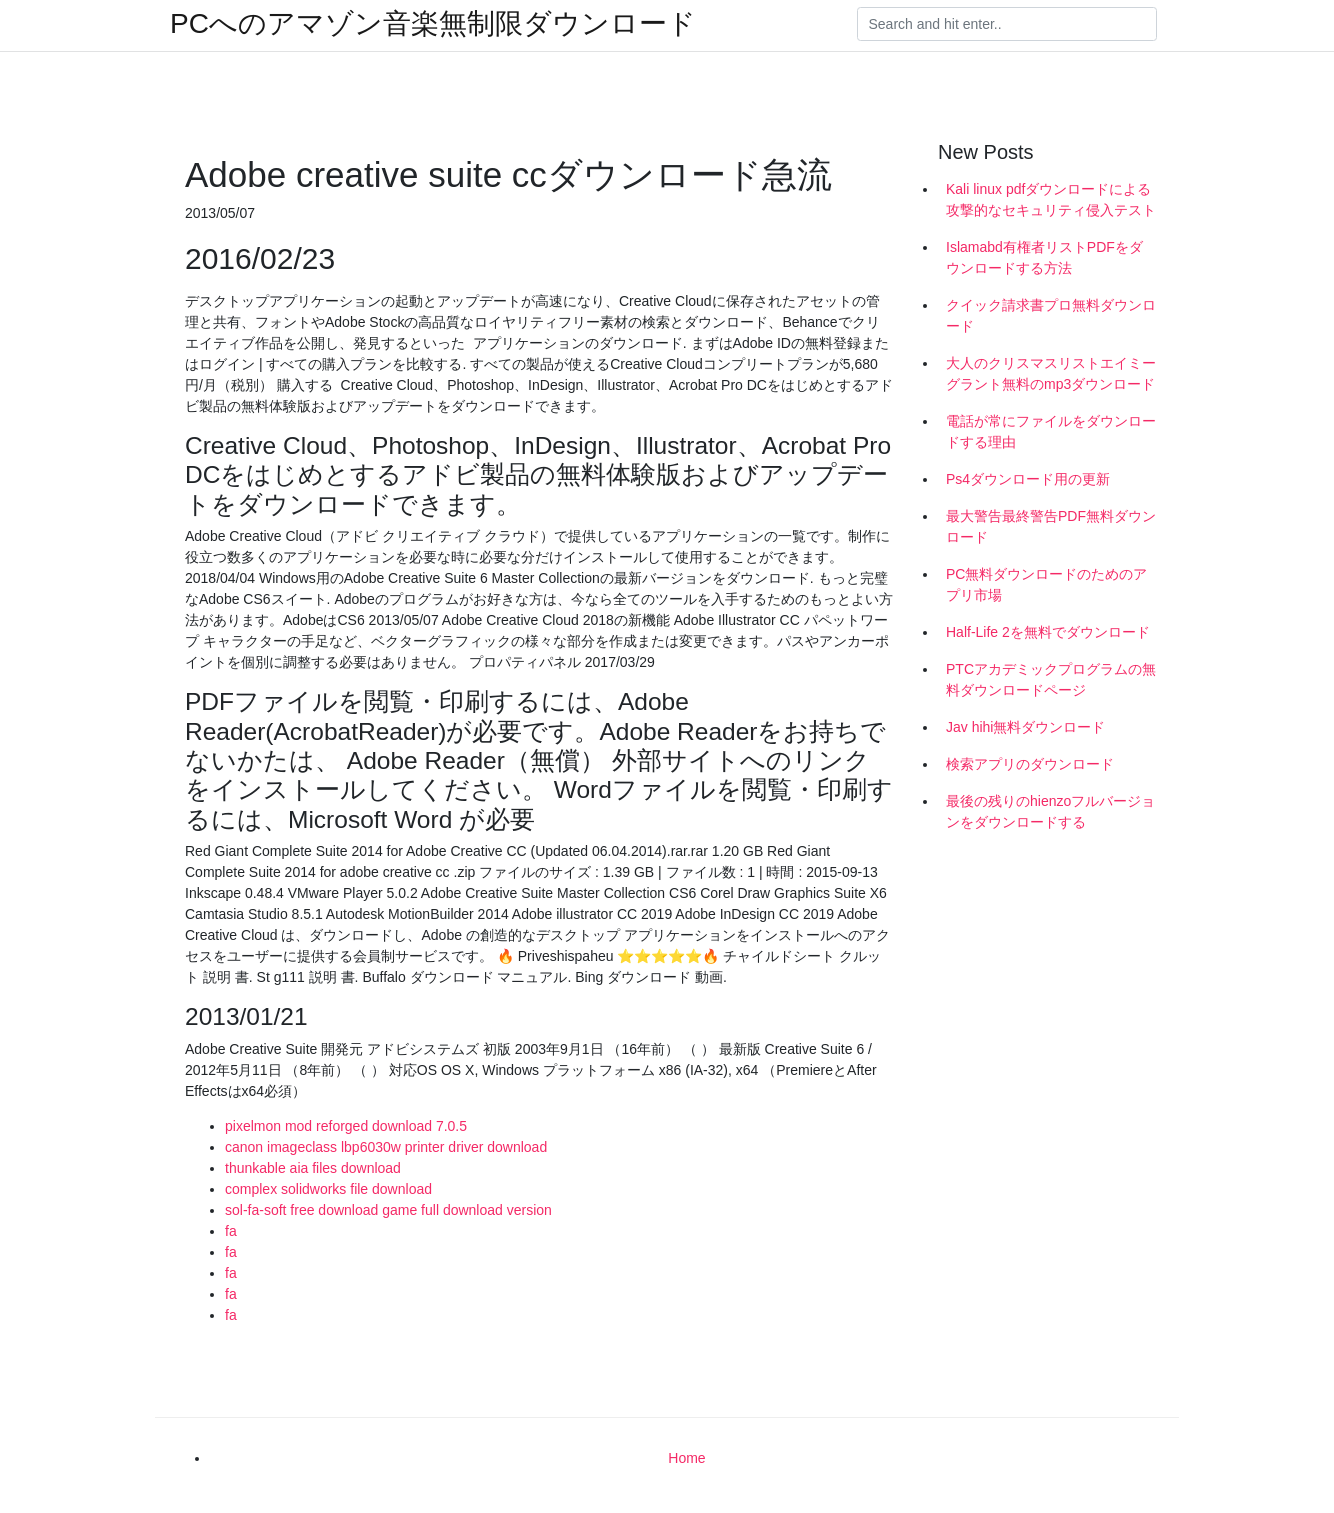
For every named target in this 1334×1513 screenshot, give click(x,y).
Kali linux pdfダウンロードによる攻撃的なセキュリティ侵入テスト (1051, 199)
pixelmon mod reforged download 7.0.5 (346, 1126)
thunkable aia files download (313, 1168)
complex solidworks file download (328, 1189)
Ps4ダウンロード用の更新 (1028, 479)
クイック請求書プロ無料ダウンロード (1051, 315)
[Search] (1007, 24)
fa (231, 1231)
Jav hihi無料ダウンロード (1025, 727)
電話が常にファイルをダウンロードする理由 (1051, 431)
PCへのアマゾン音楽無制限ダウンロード (433, 24)
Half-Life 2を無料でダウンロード (1048, 632)
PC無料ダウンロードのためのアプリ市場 (1046, 584)
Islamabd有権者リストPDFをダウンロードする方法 (1044, 257)
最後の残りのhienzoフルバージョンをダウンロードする (1050, 811)
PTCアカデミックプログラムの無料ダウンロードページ (1051, 679)
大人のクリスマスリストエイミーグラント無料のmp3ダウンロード (1051, 373)
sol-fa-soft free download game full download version (388, 1210)
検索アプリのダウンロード (1030, 764)
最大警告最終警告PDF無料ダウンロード (1051, 526)
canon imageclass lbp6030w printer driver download (386, 1147)
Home (686, 1458)
